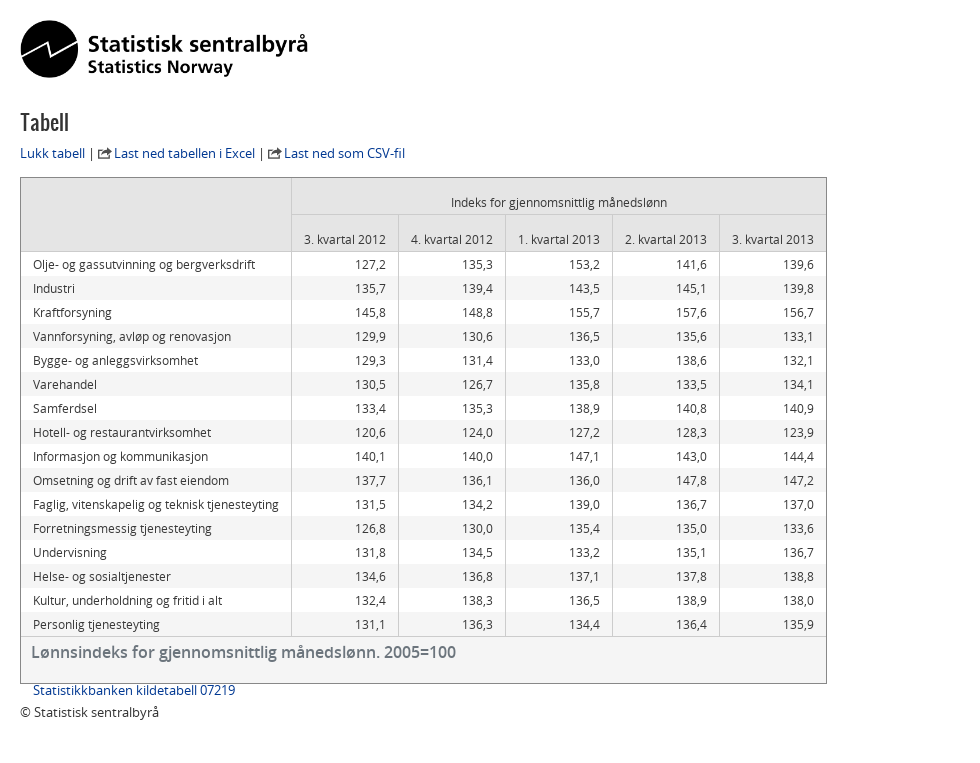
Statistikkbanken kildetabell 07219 (134, 690)
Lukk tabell (52, 153)
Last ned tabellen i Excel (184, 153)
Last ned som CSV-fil (344, 153)
